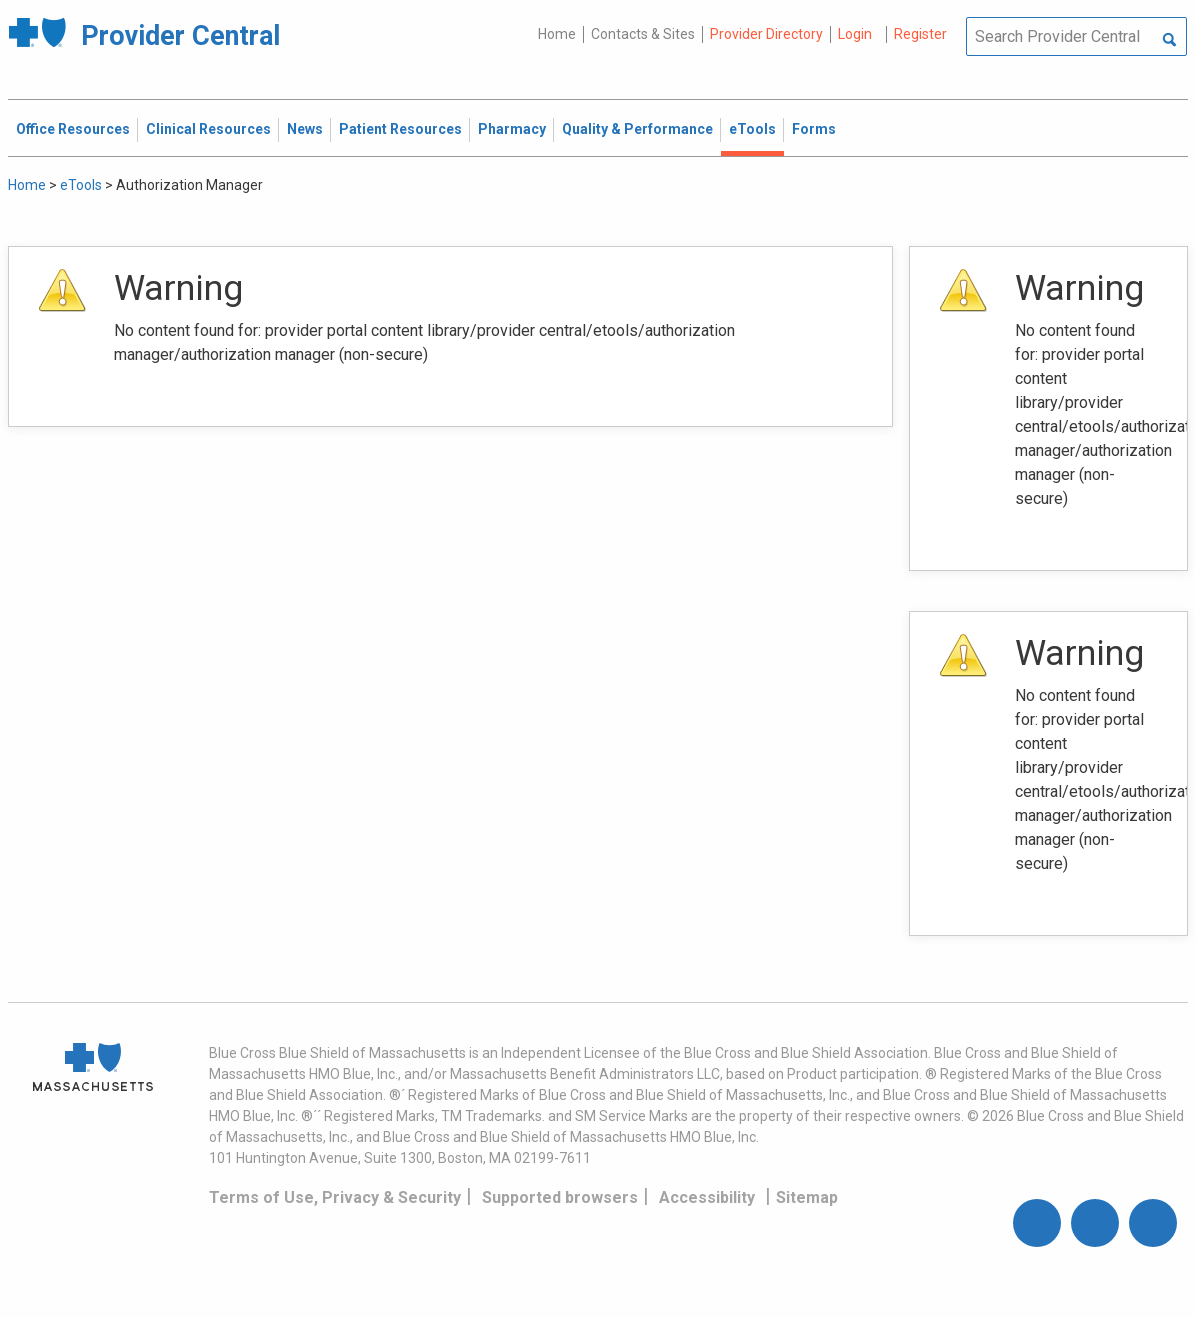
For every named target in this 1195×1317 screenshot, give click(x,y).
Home (557, 34)
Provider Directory (766, 34)
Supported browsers (560, 1197)
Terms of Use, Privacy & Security (335, 1197)
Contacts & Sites (643, 34)
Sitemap (807, 1197)
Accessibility (707, 1197)
